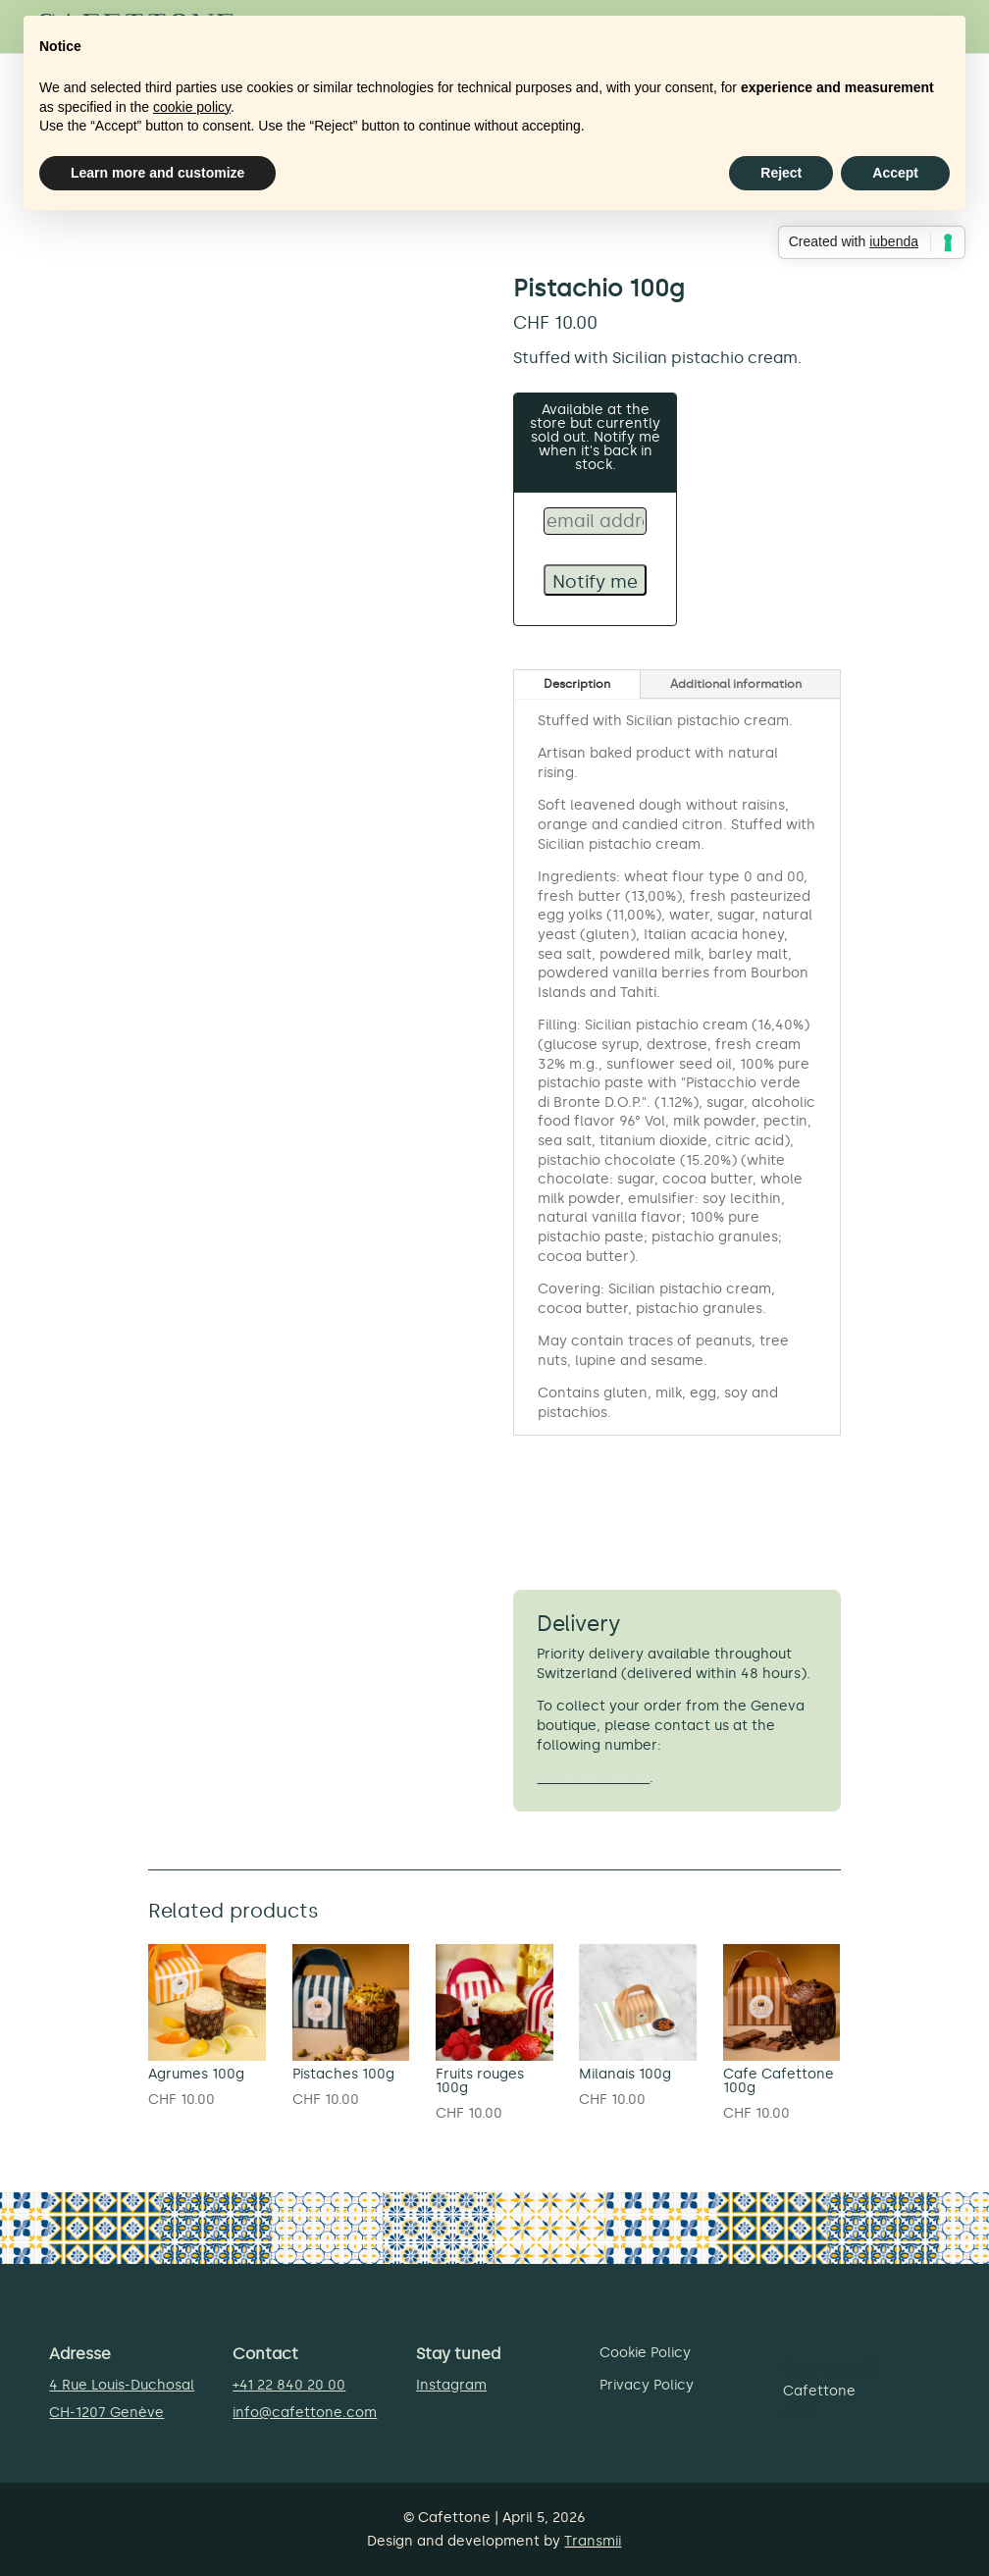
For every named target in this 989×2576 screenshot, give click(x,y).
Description (577, 684)
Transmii (592, 2541)
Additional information (736, 684)
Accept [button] (895, 173)
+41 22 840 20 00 (593, 1777)
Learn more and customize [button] (157, 173)
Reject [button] (781, 173)
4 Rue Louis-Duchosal (121, 2385)
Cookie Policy (645, 2352)
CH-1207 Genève (106, 2412)
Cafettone (819, 2391)
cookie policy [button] (192, 107)
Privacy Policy (646, 2385)
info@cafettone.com (305, 2412)
